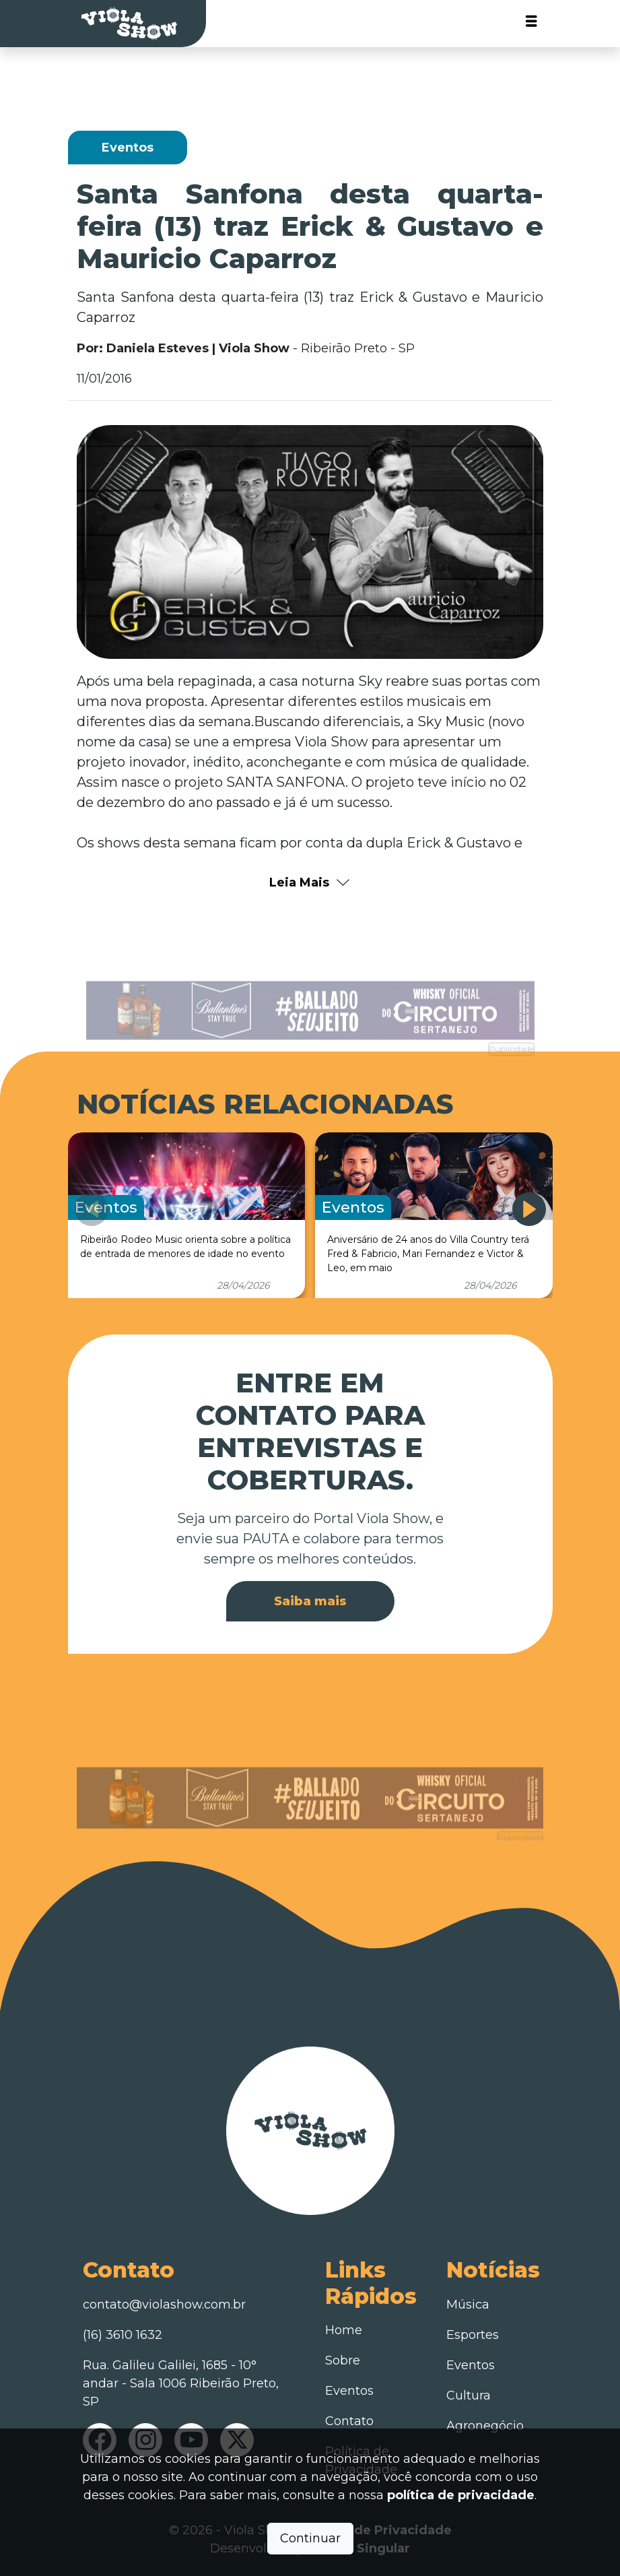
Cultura (468, 2395)
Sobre (342, 2360)
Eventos (349, 2390)
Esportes (472, 2334)
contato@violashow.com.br (164, 2304)
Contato (349, 2421)
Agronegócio (485, 2425)
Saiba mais (310, 1601)
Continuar (310, 2538)
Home (343, 2330)
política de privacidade (461, 2495)
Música (467, 2304)
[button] (529, 1209)
